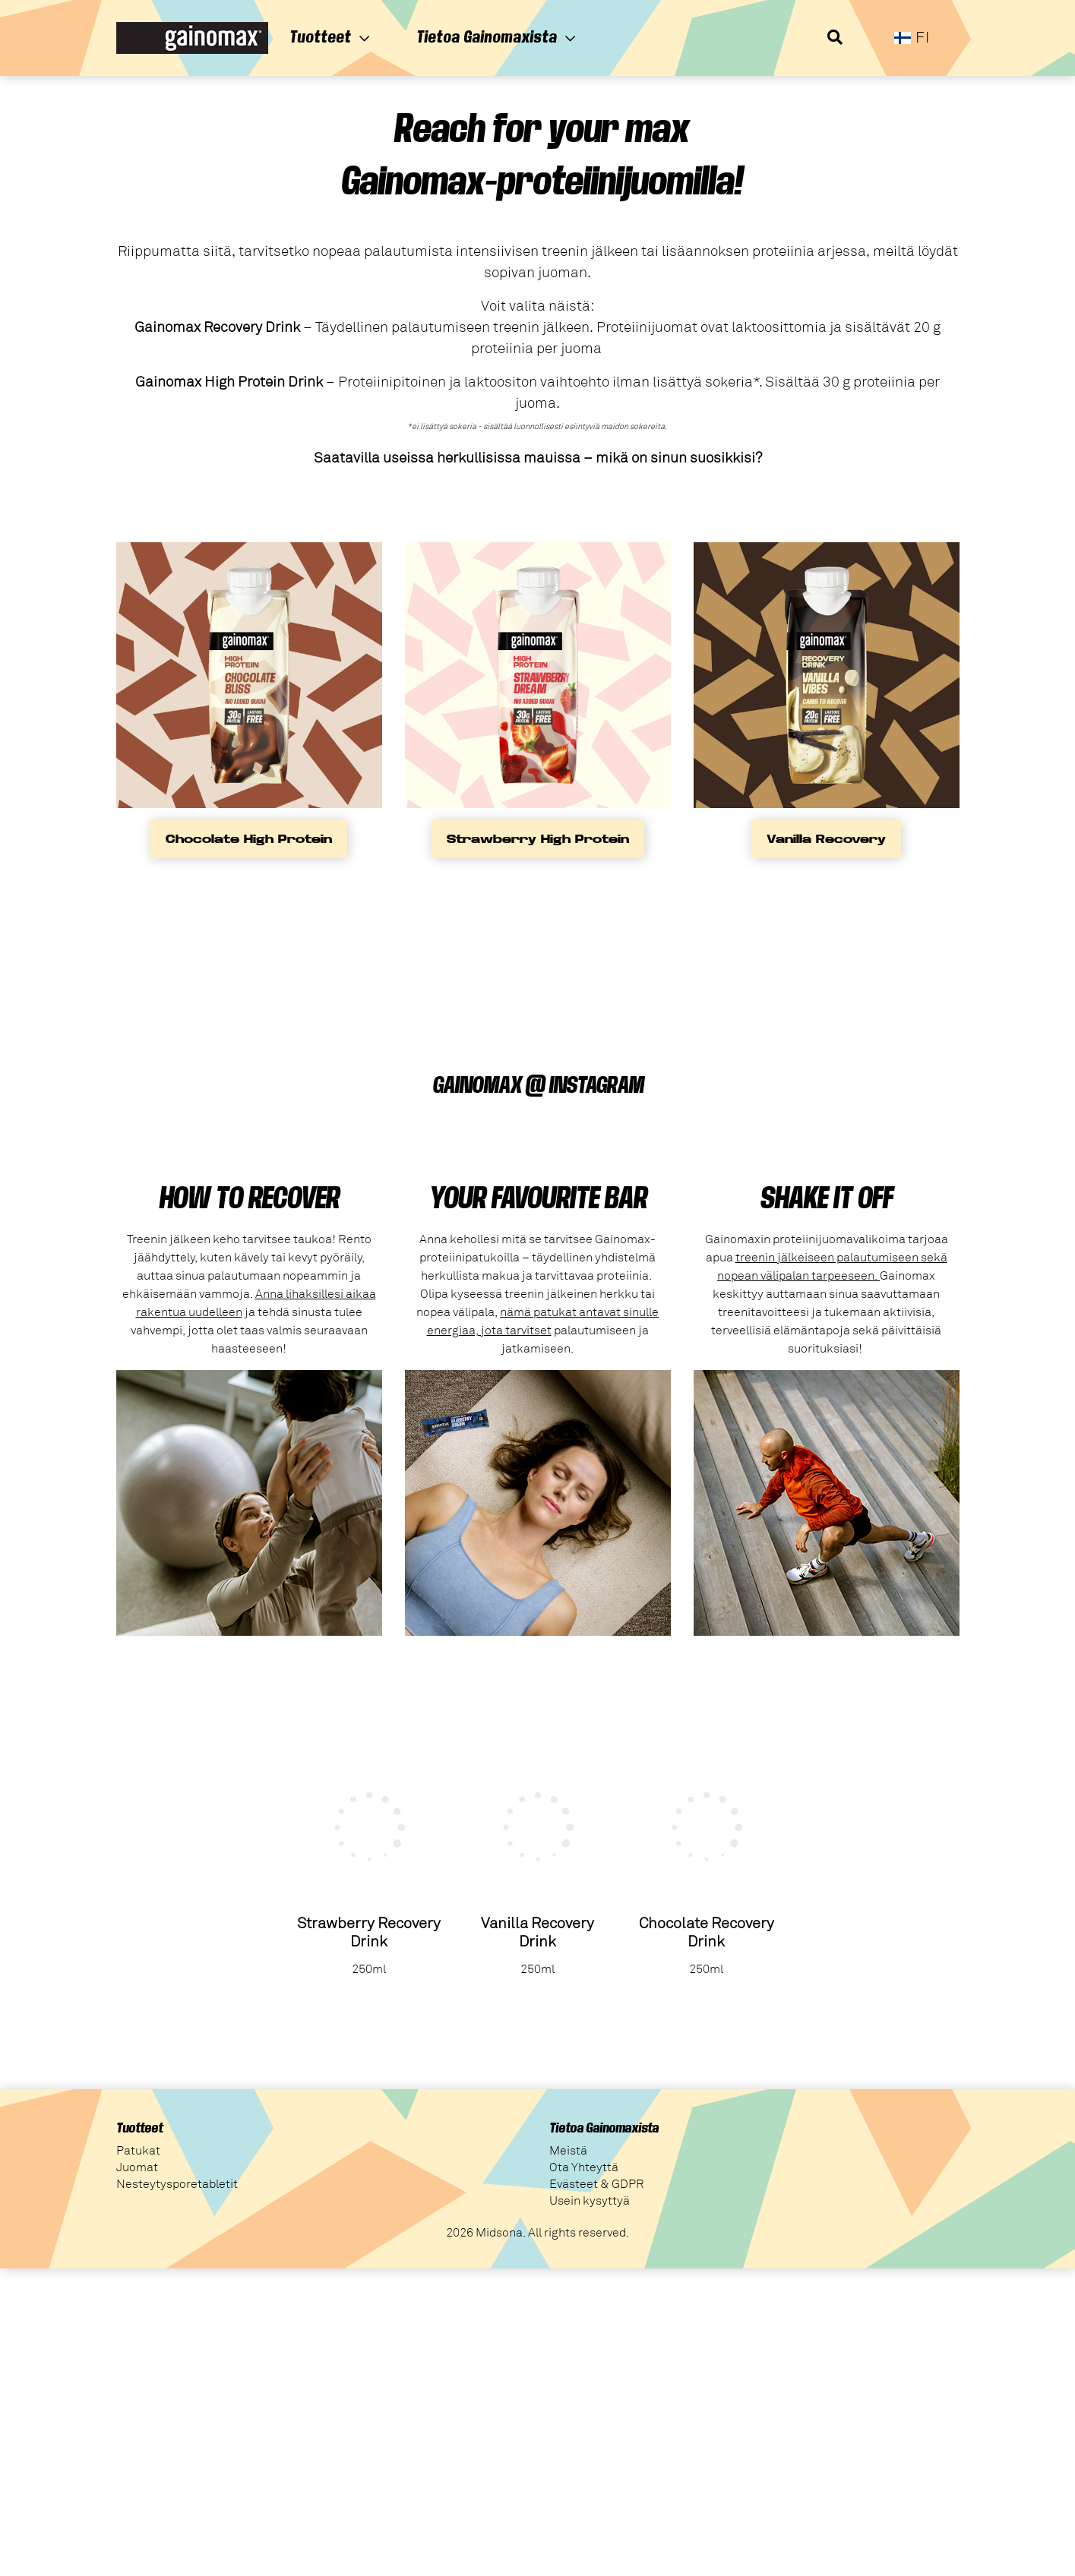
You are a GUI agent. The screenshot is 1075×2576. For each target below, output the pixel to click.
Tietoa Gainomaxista (496, 37)
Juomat (137, 2167)
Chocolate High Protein (249, 839)
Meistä (568, 2151)
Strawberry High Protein (538, 839)
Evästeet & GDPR (596, 2184)
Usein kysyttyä (589, 2201)
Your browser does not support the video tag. (230, 964)
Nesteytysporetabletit (177, 2184)
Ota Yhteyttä (583, 2167)
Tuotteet (329, 37)
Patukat (138, 2151)
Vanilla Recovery (826, 839)
